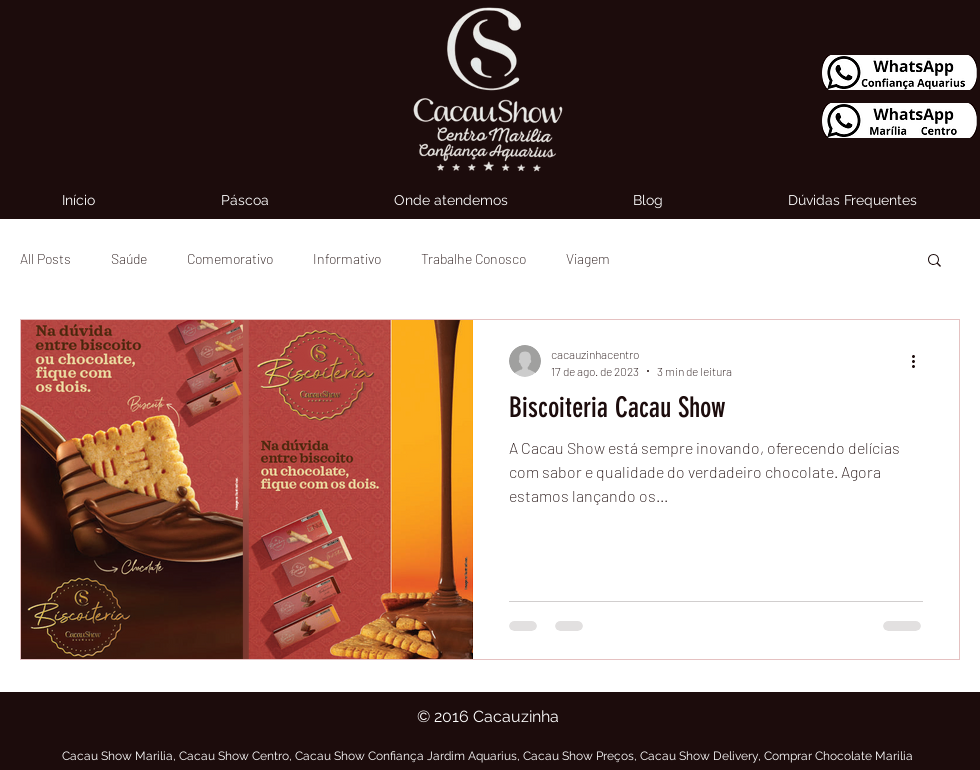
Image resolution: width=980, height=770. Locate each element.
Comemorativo (230, 258)
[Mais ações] (920, 361)
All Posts (45, 258)
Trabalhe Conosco (473, 258)
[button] (934, 261)
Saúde (129, 258)
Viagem (588, 258)
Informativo (347, 258)
